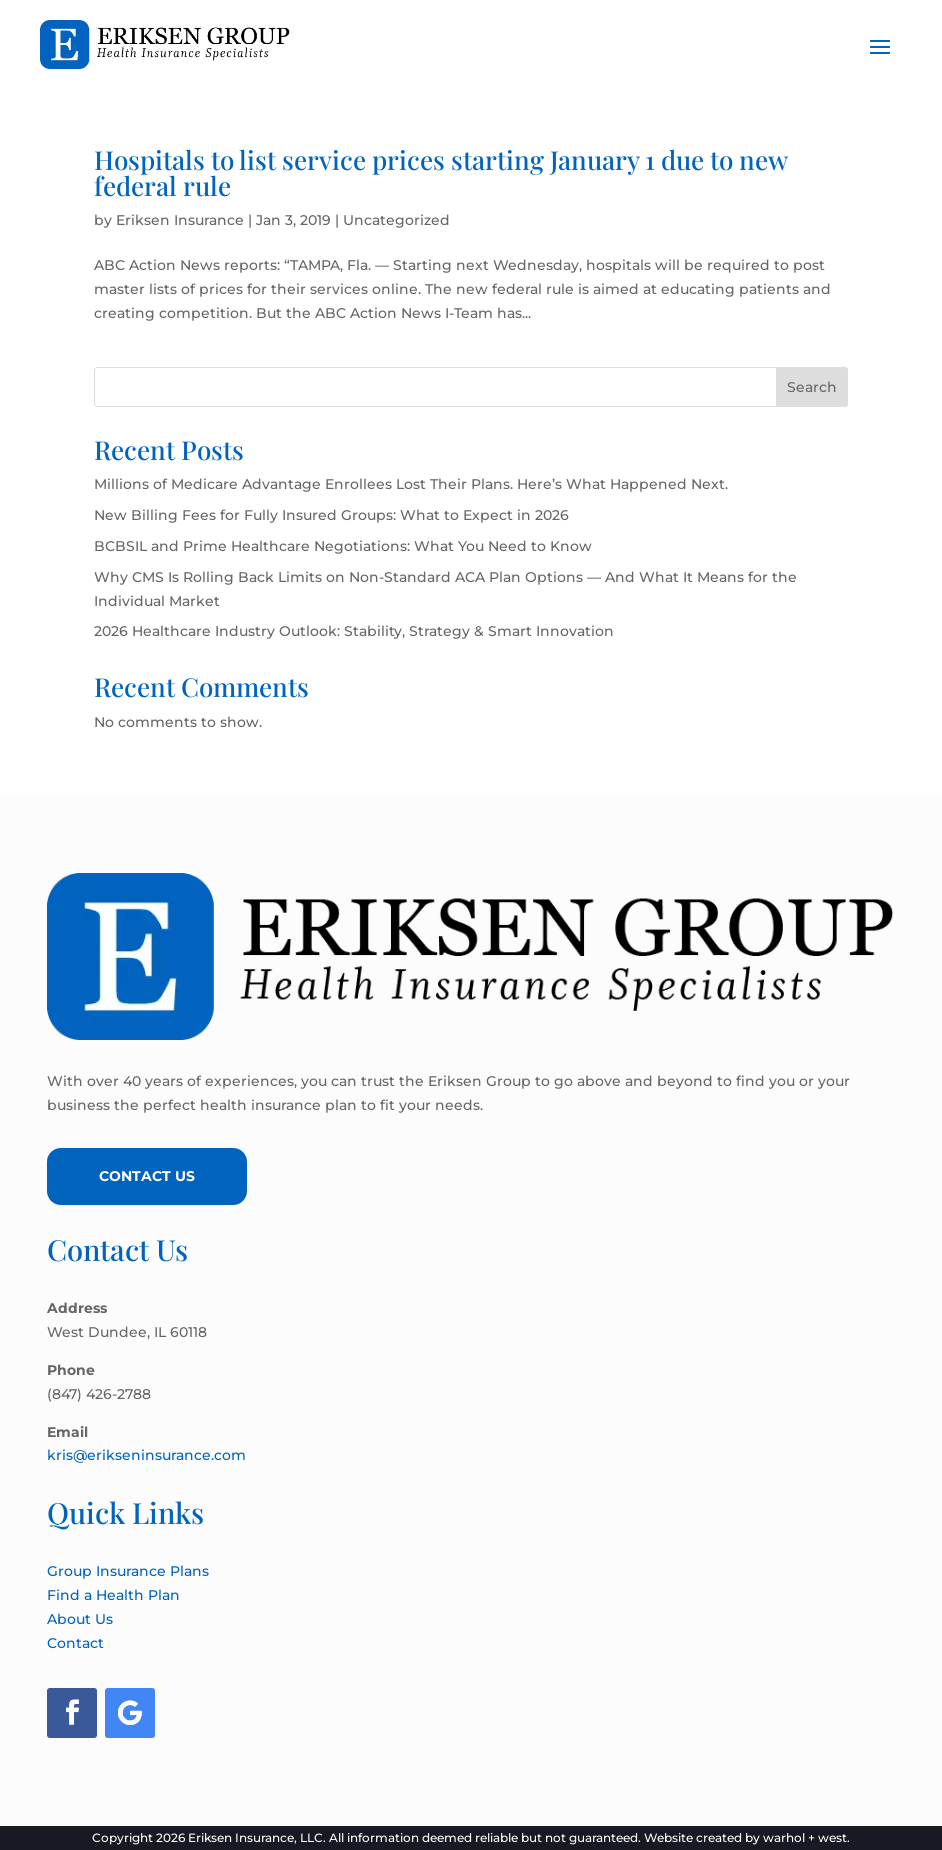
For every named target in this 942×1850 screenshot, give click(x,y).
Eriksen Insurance (180, 220)
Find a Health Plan (113, 1595)
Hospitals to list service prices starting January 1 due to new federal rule (440, 172)
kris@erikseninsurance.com (146, 1455)
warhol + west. (806, 1837)
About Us (80, 1619)
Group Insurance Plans (128, 1571)
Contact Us (147, 1176)
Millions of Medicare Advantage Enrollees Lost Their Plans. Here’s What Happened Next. (411, 484)
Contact (75, 1643)
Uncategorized (396, 220)
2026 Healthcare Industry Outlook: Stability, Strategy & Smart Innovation (354, 631)
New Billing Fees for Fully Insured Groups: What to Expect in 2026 (331, 515)
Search (812, 387)
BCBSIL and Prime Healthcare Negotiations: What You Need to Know (343, 546)
